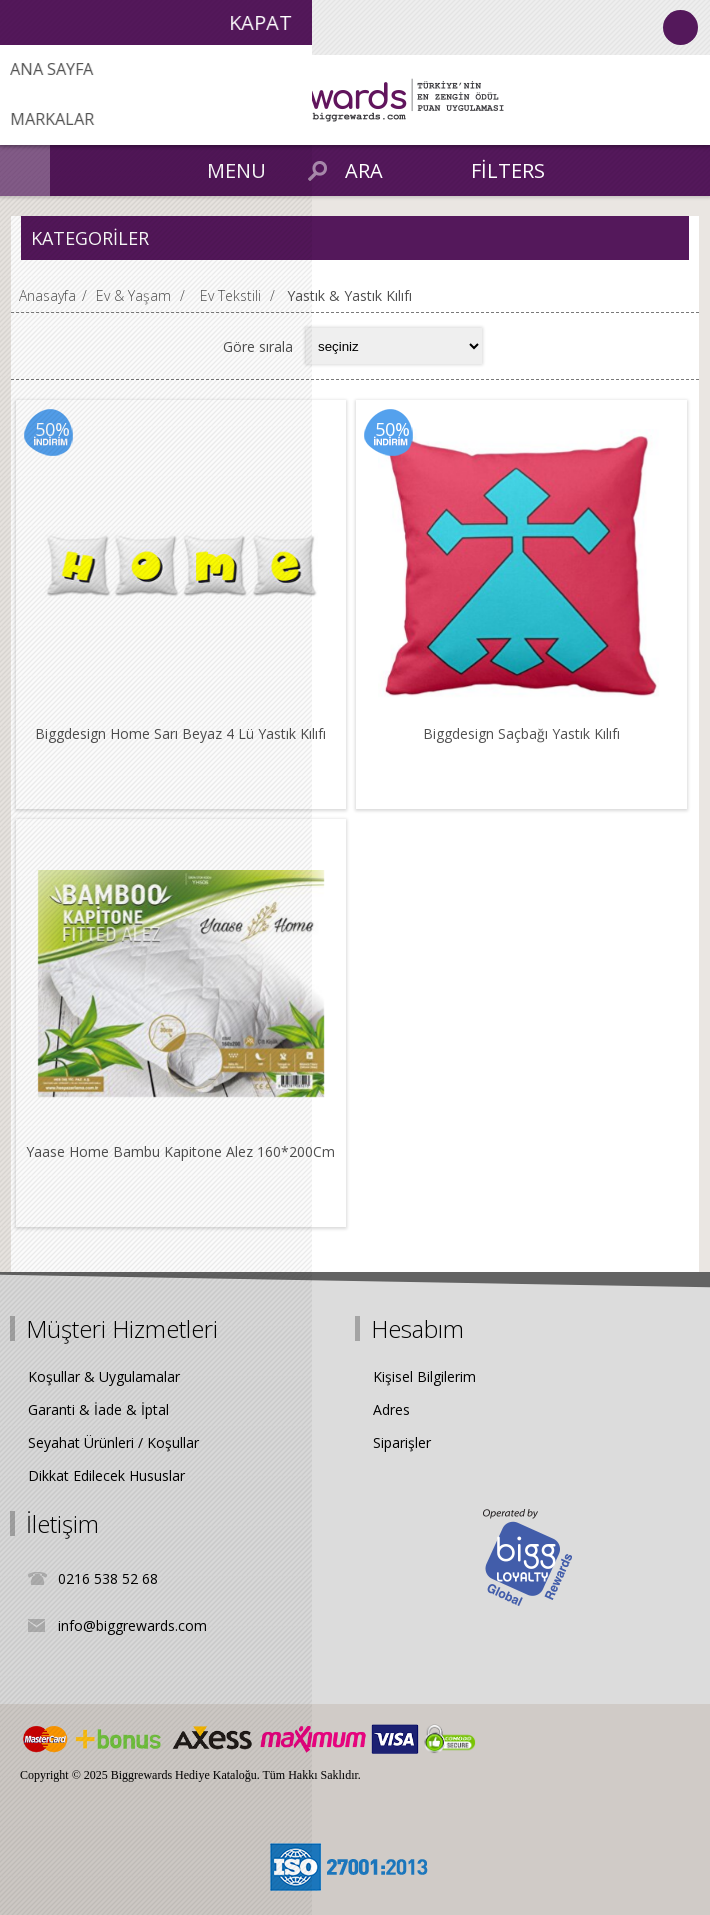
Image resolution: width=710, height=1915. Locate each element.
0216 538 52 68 (108, 1578)
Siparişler (402, 1442)
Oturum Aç (680, 27)
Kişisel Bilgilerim (424, 1376)
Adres (391, 1409)
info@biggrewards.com (132, 1625)
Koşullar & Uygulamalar (104, 1376)
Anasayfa (47, 295)
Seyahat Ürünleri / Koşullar (113, 1442)
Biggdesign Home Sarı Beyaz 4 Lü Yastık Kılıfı (180, 733)
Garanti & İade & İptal (98, 1409)
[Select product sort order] (394, 346)
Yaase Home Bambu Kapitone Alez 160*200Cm (180, 1151)
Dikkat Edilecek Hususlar (106, 1475)
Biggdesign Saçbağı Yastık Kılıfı (521, 733)
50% (52, 429)
